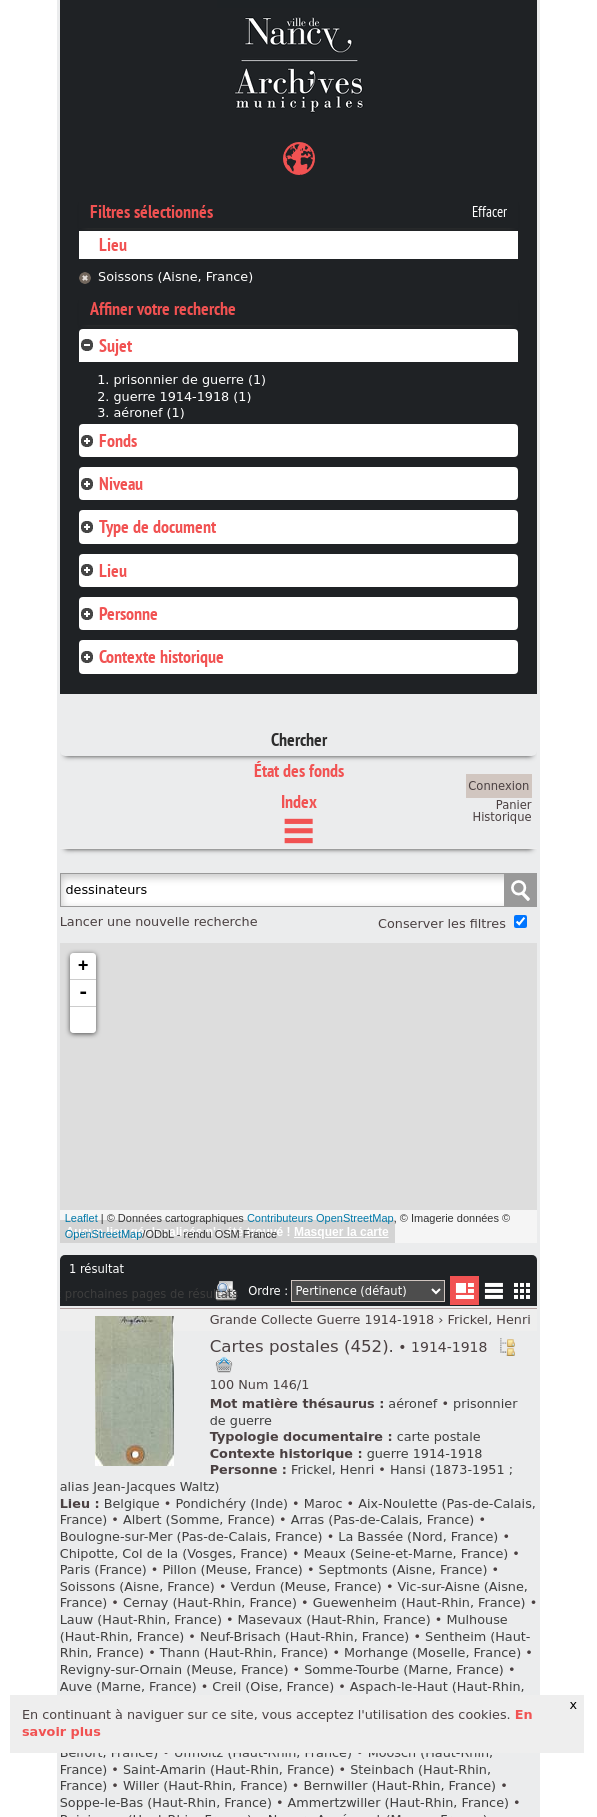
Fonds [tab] (108, 440)
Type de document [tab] (147, 526)
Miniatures (522, 1290)
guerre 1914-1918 (425, 1453)
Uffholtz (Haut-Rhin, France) (263, 1752)
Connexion (498, 786)
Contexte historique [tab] (151, 656)
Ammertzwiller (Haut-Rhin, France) (398, 1802)
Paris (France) (103, 1569)
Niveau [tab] (111, 483)
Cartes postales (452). (349, 1346)
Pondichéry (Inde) (231, 1503)
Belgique (132, 1503)
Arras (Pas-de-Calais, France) (383, 1519)
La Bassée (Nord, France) (418, 1536)
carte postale (439, 1436)
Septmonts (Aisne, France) (403, 1569)
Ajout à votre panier (224, 1365)
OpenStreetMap (104, 1234)
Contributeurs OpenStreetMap (320, 1218)
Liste (464, 1290)
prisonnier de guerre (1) (189, 379)
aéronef (412, 1403)
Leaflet (81, 1218)
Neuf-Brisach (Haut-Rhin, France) (304, 1636)
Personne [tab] (118, 613)
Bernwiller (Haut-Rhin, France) (399, 1785)
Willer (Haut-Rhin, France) (205, 1785)
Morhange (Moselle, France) (432, 1652)
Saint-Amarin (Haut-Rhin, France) (229, 1769)
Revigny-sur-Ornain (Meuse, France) (174, 1669)
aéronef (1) (148, 412)
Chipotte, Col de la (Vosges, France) (174, 1553)
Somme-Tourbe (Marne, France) (404, 1669)
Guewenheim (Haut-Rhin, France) (419, 1602)
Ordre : (268, 1291)
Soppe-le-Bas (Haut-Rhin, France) (166, 1802)
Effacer (489, 212)
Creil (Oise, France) (273, 1686)
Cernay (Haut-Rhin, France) (210, 1602)
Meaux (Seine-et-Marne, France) (406, 1553)
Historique (502, 817)
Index (299, 801)
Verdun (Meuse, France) (306, 1586)
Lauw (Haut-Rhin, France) (141, 1619)
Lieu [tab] (103, 570)
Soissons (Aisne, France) (175, 276)
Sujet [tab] (105, 345)
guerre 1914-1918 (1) (182, 396)
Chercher (299, 739)
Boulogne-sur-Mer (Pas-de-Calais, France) (191, 1536)
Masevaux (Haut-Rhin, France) (334, 1619)
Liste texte (493, 1294)
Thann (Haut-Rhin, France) (244, 1652)
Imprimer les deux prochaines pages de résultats (226, 1294)
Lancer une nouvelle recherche (159, 921)
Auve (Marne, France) (128, 1686)
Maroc (323, 1503)
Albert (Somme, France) (199, 1519)
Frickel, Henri (489, 1319)
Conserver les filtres (442, 923)
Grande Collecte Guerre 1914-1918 (322, 1319)
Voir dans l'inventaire (507, 1347)
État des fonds (299, 770)
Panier (514, 805)
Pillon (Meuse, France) (232, 1569)
